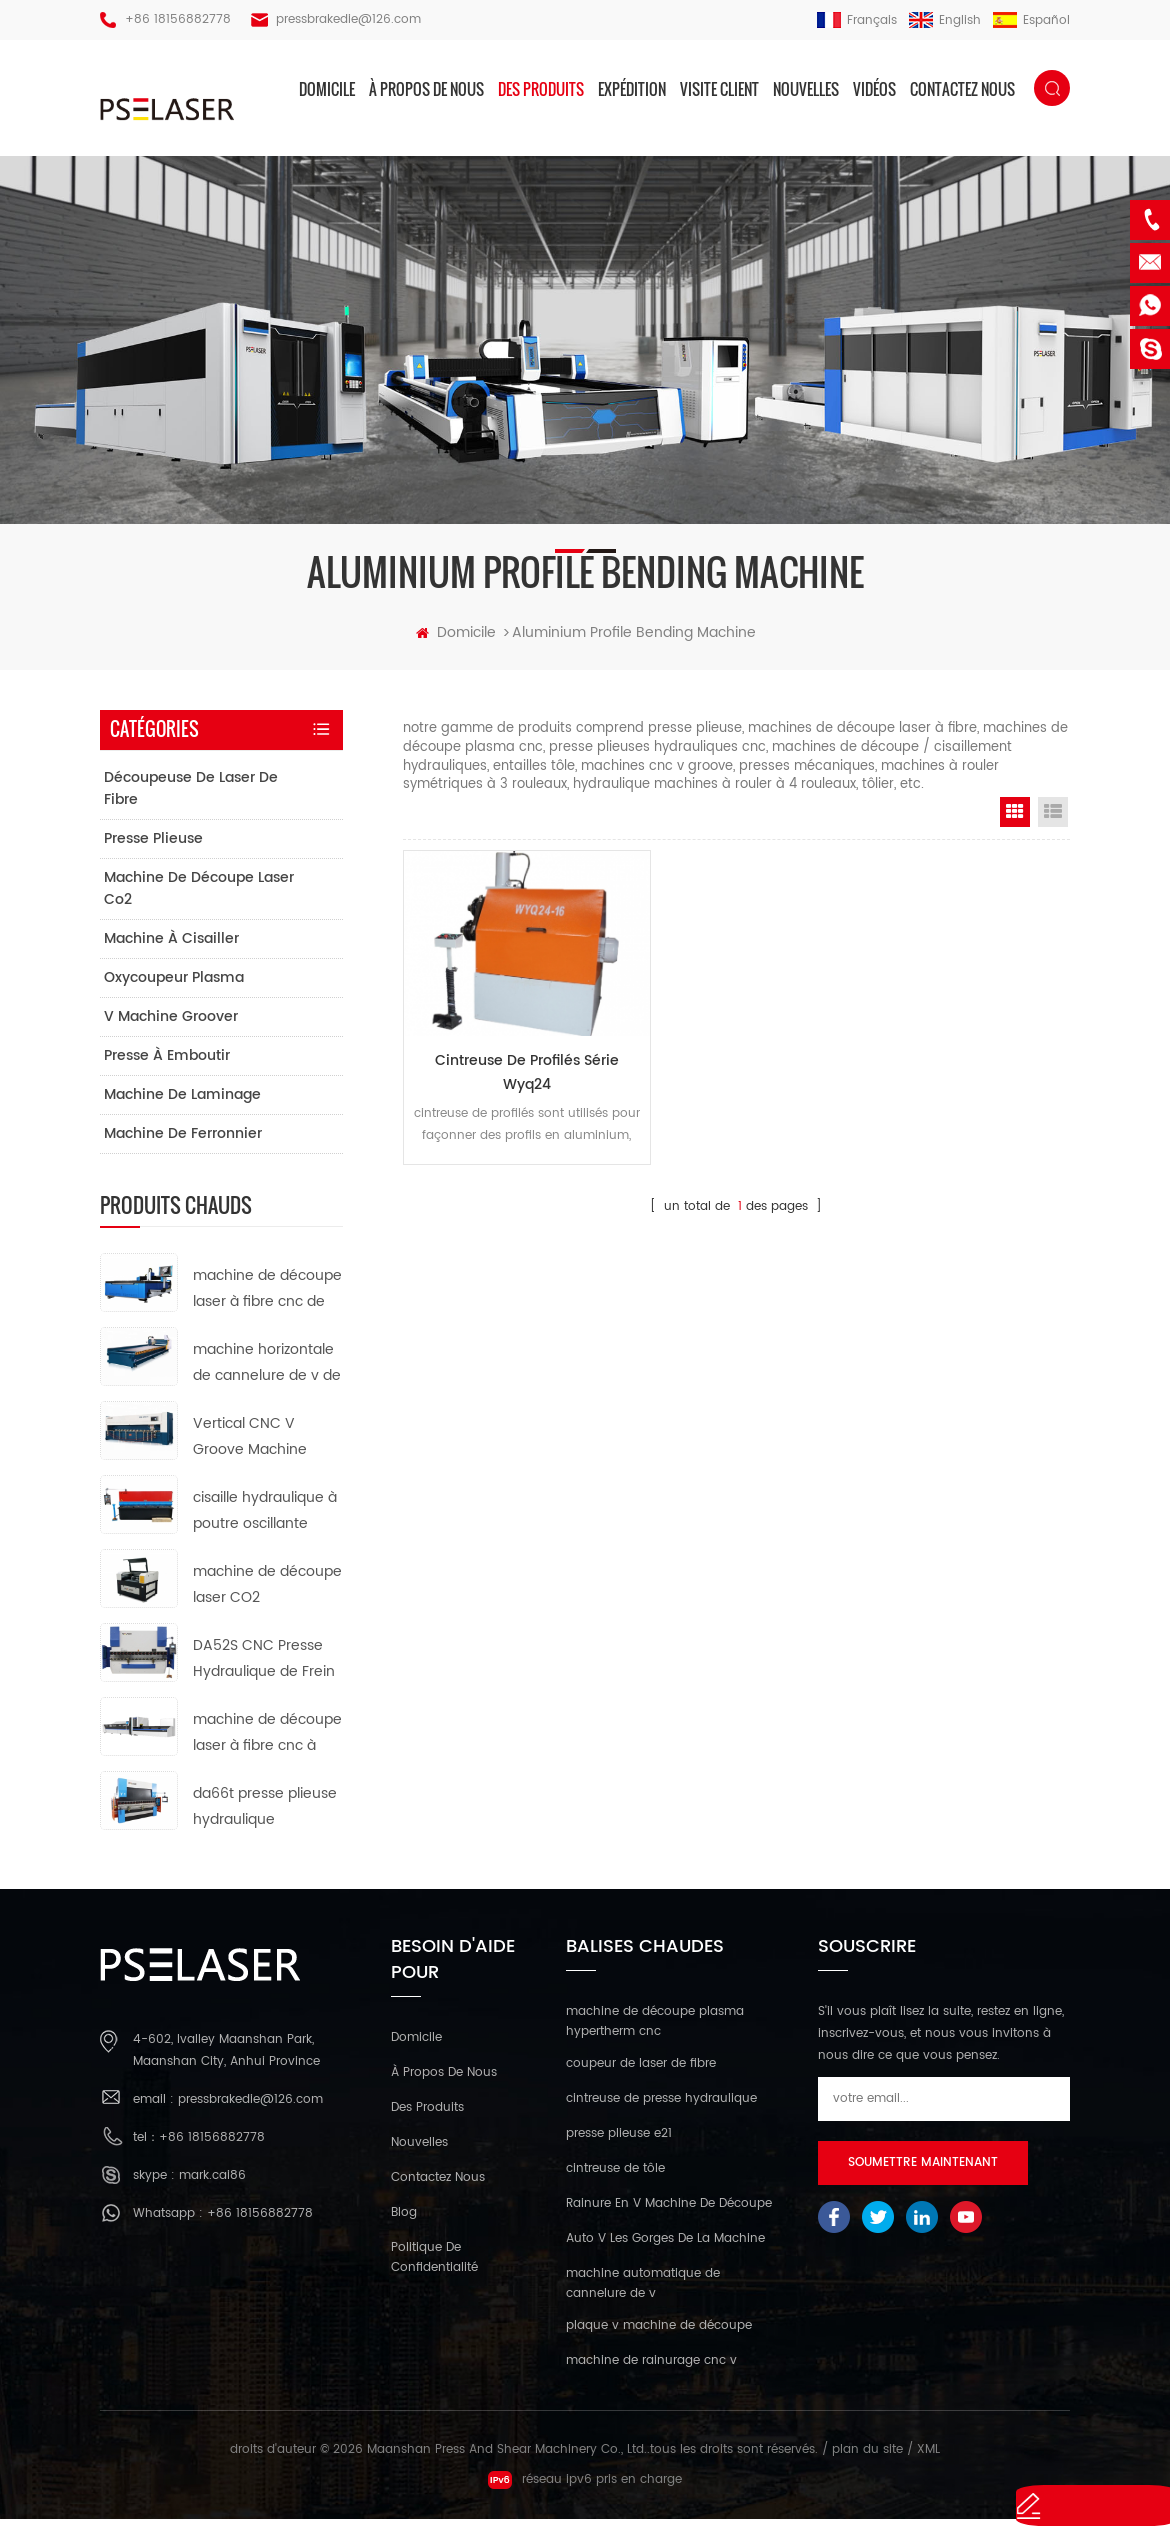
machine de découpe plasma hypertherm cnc (655, 2027)
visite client (719, 89)
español (1031, 20)
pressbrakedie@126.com (348, 19)
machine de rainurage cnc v (651, 2367)
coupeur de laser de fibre (641, 2070)
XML (928, 2456)
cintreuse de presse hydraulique (661, 2105)
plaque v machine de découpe (659, 2332)
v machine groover (171, 1023)
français (857, 20)
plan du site (867, 2456)
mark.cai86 (212, 2182)
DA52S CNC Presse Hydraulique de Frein (264, 1665)
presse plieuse (153, 845)
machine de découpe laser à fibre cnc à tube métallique (267, 1740)
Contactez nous (962, 89)
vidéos (874, 89)
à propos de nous (426, 89)
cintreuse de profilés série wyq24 (507, 1056)
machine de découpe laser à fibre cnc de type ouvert (267, 1296)
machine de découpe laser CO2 (267, 1591)
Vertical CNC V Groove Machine (250, 1443)
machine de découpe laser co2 (199, 895)
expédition (632, 89)
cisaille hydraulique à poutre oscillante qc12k (265, 1518)
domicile (327, 89)
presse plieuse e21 (619, 2140)
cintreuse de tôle (615, 2175)
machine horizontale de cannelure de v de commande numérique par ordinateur (267, 1370)
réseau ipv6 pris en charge (585, 2487)
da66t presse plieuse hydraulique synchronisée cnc (265, 1814)
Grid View (1015, 818)
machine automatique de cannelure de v (643, 2290)
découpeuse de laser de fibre (191, 795)
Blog (404, 2218)
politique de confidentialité (434, 2263)
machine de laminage (182, 1101)
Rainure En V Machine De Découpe (669, 2210)
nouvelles (806, 89)
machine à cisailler (171, 945)
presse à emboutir (167, 1062)
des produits (541, 89)
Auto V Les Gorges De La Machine (665, 2245)
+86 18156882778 (178, 19)
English (945, 20)
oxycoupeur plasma (174, 984)
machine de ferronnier (183, 1140)
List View (1053, 818)
